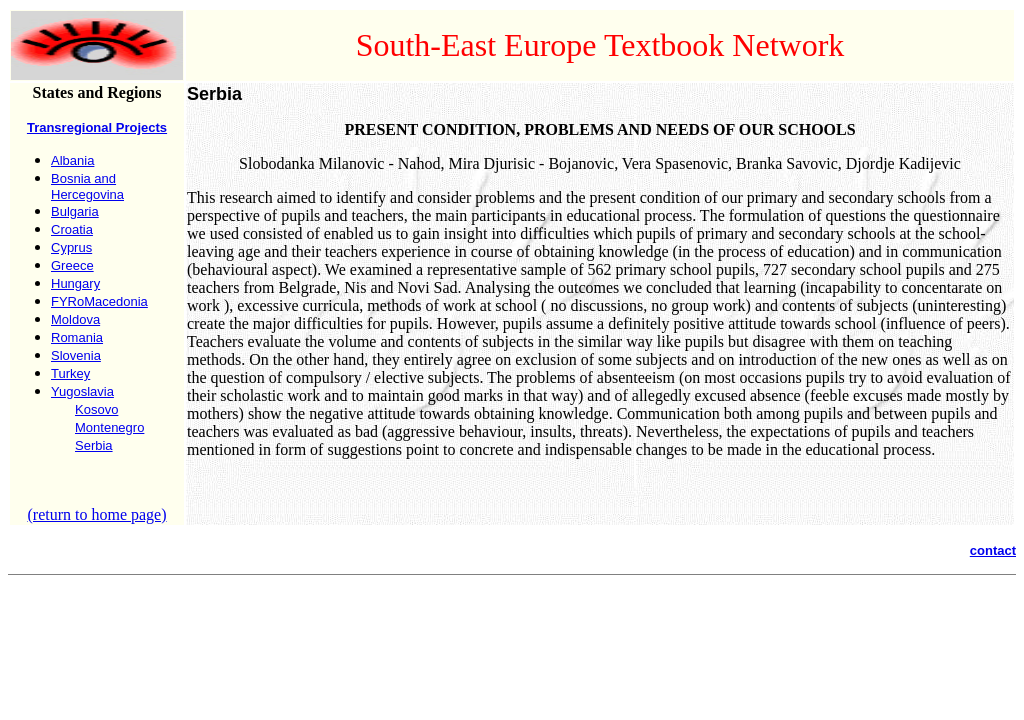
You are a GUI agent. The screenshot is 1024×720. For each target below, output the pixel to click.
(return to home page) (96, 514)
